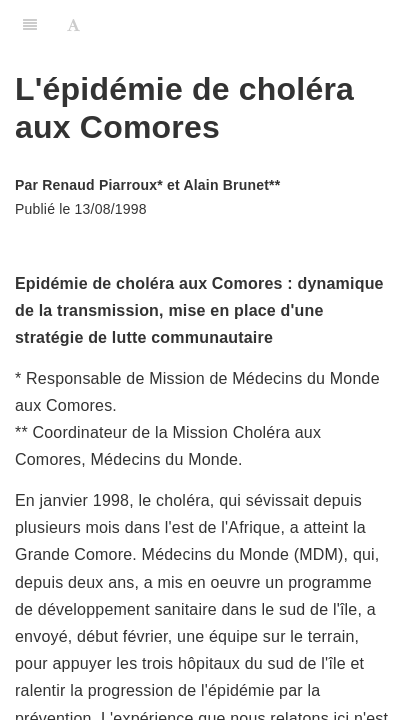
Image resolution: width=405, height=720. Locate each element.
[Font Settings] (73, 25)
